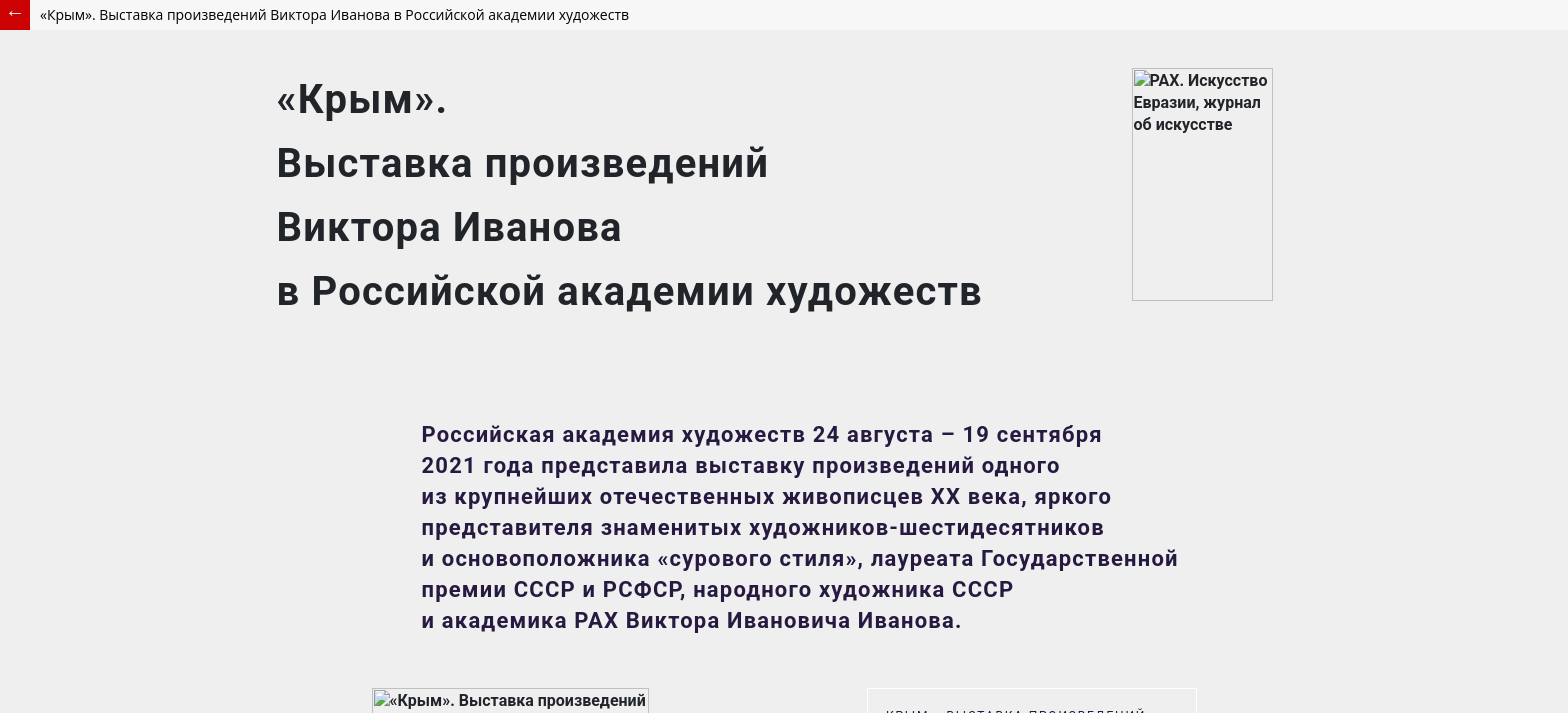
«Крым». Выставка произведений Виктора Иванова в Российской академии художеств (334, 14)
